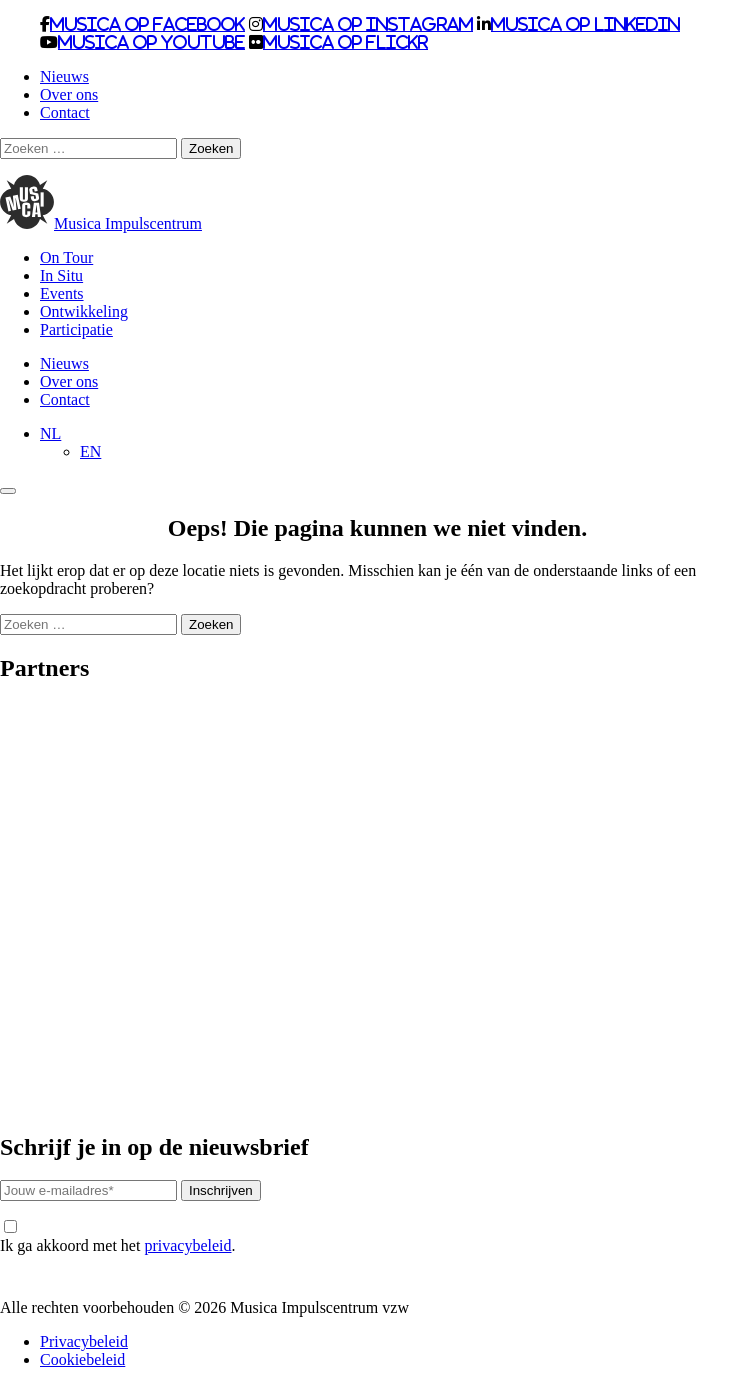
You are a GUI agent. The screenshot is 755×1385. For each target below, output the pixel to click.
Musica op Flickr (345, 42)
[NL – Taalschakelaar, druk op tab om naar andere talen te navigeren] (50, 433)
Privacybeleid (84, 1341)
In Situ (61, 275)
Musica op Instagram (368, 24)
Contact (65, 112)
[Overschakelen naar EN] (90, 451)
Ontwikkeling (84, 311)
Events (62, 293)
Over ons (69, 94)
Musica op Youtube (151, 42)
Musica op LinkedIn (585, 24)
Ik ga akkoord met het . (117, 1237)
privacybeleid (187, 1245)
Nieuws (64, 76)
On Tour (66, 257)
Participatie (76, 329)
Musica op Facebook (147, 24)
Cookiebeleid (82, 1359)
